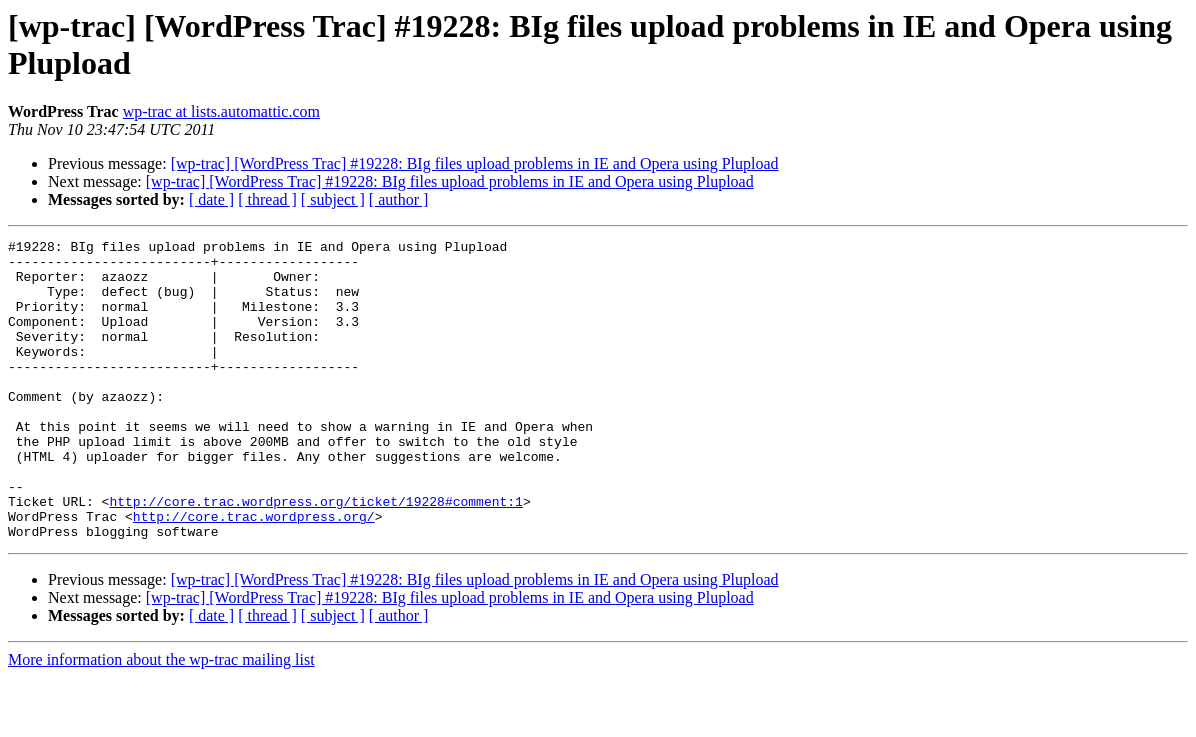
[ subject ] (333, 199)
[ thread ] (267, 199)
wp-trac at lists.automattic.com (221, 111)
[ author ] (399, 199)
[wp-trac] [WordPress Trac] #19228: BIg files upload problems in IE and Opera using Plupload (475, 163)
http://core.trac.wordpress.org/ (254, 573)
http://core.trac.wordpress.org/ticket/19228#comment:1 (315, 555)
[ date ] (211, 199)
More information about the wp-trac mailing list (161, 719)
